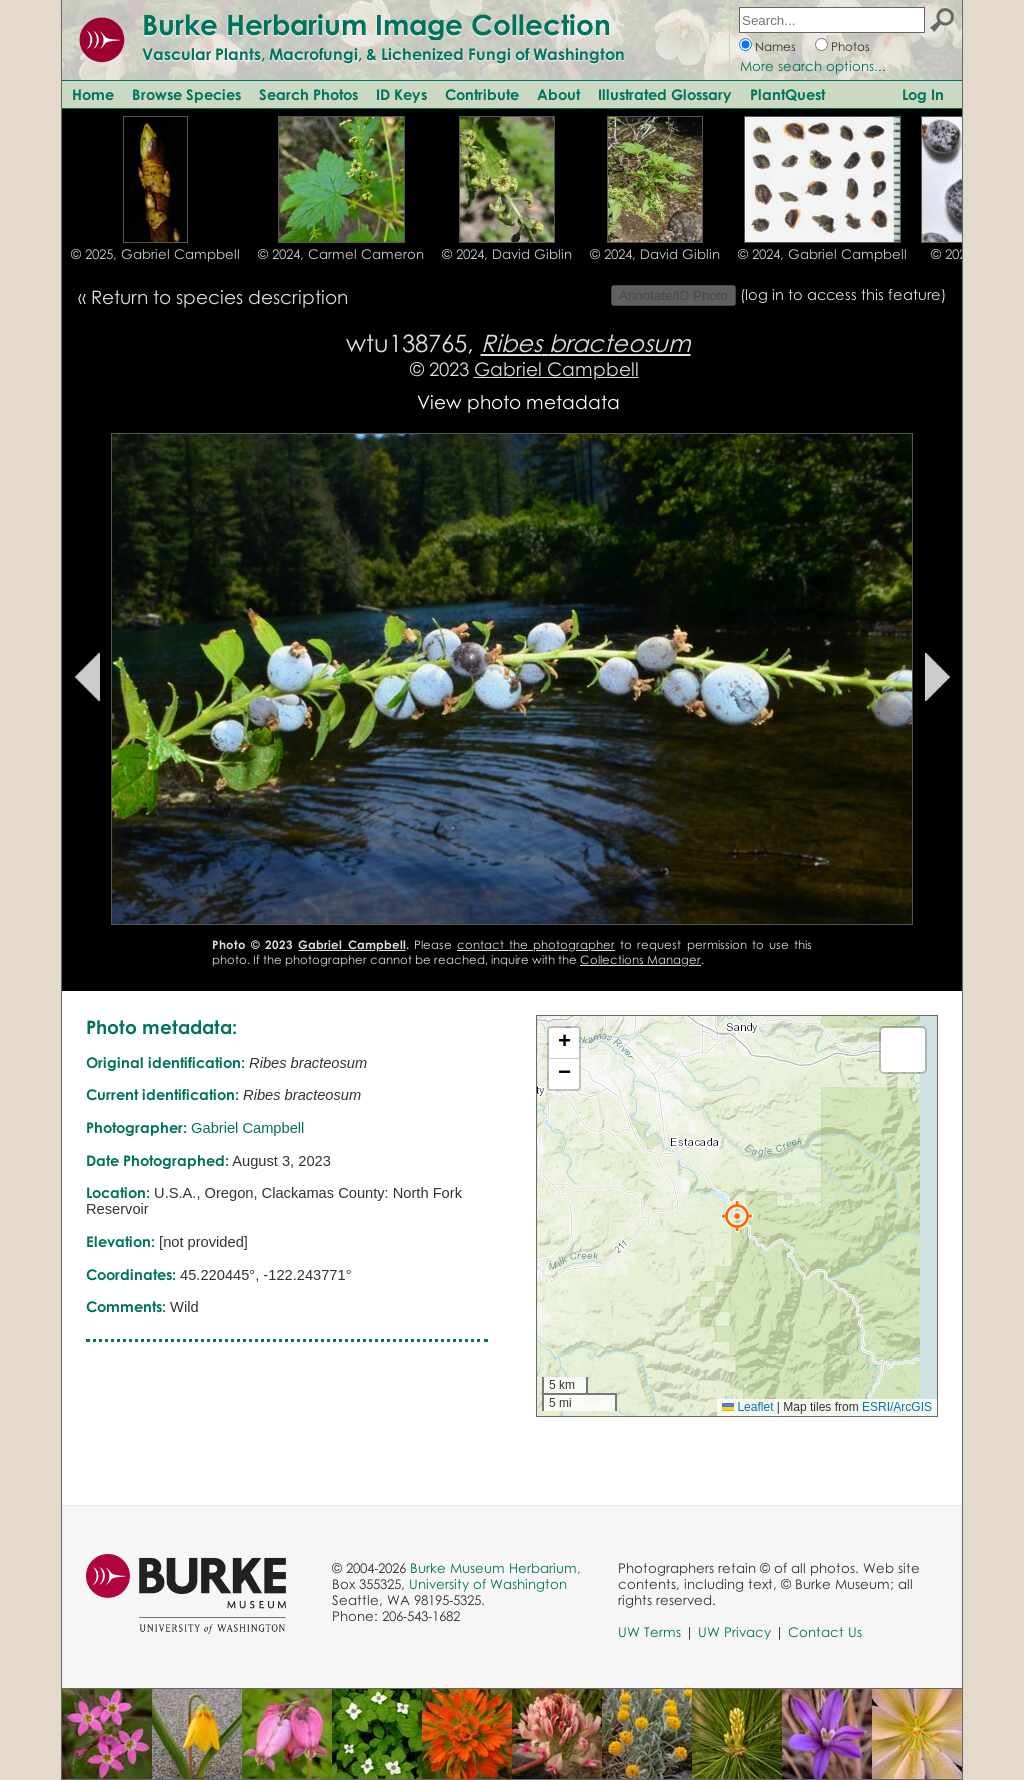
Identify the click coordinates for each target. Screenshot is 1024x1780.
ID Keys (401, 94)
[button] (737, 1216)
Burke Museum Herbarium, (495, 1568)
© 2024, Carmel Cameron (341, 254)
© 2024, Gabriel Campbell (822, 254)
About (558, 94)
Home (93, 94)
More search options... (813, 66)
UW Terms (649, 1632)
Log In (923, 94)
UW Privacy (734, 1632)
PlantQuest (787, 94)
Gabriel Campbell (556, 368)
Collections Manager (640, 959)
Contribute (482, 94)
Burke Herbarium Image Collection (376, 24)
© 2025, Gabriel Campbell (155, 254)
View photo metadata (518, 401)
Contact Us (825, 1632)
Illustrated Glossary (665, 94)
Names (775, 46)
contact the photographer (536, 944)
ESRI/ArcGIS (897, 1407)
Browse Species (186, 94)
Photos (850, 46)
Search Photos (308, 94)
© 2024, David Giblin (507, 254)
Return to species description (219, 296)
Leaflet (747, 1407)
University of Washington (488, 1584)
